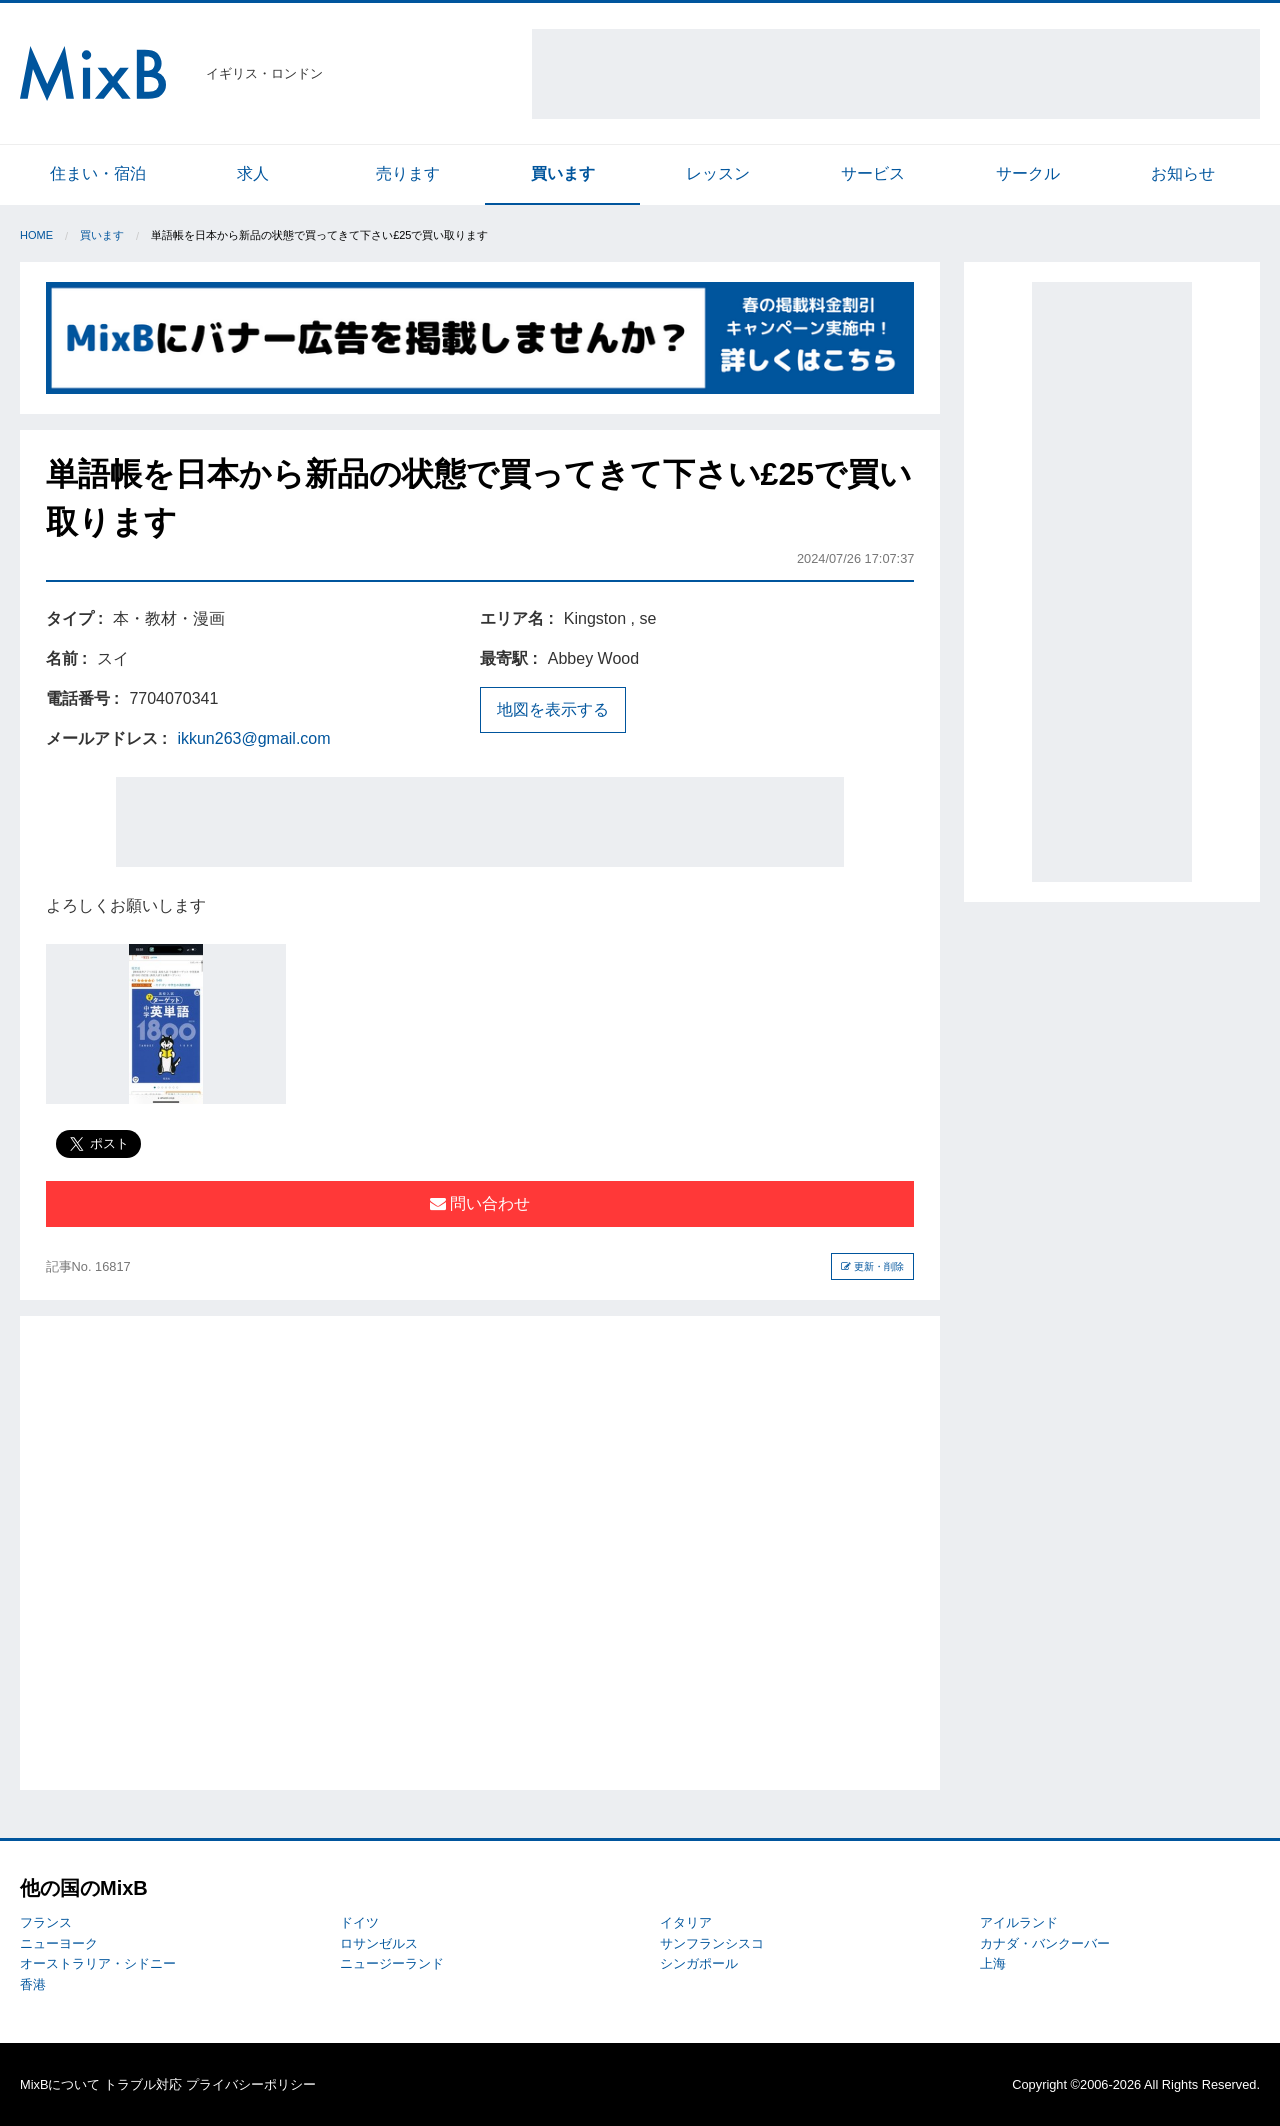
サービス (873, 173)
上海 (993, 1963)
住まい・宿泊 (98, 173)
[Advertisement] (896, 74)
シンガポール (699, 1963)
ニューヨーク (59, 1943)
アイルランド (1019, 1922)
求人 (253, 173)
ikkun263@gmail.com (253, 738)
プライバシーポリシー (251, 2084)
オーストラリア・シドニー (98, 1963)
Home (36, 235)
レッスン (718, 173)
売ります (408, 173)
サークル (1028, 173)
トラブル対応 (143, 2084)
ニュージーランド (392, 1963)
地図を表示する (553, 709)
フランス (46, 1922)
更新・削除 (872, 1266)
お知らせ (1183, 173)
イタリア (686, 1922)
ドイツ (359, 1922)
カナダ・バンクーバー (1045, 1943)
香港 (33, 1984)
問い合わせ (480, 1203)
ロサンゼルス (379, 1943)
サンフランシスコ (712, 1943)
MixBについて (60, 2084)
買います (563, 173)
